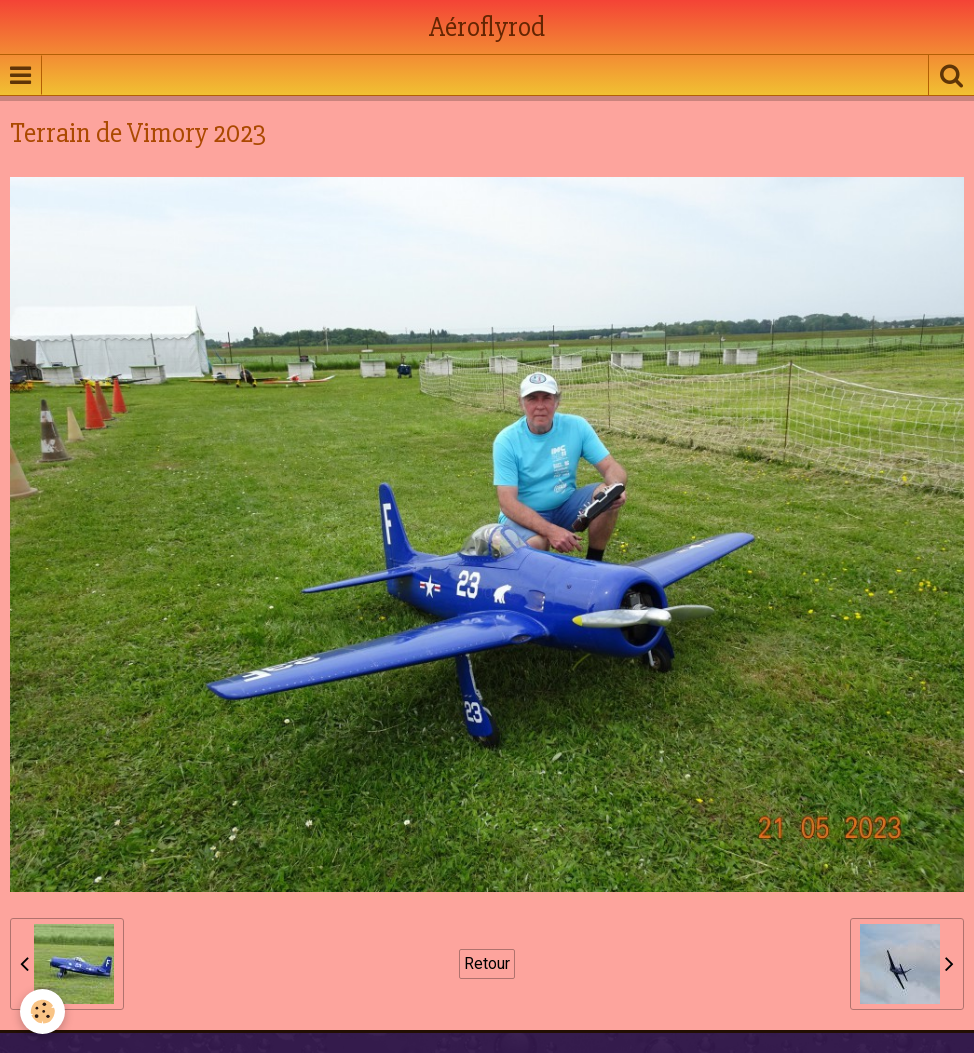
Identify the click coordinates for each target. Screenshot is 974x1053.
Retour (487, 963)
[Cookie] (42, 1011)
